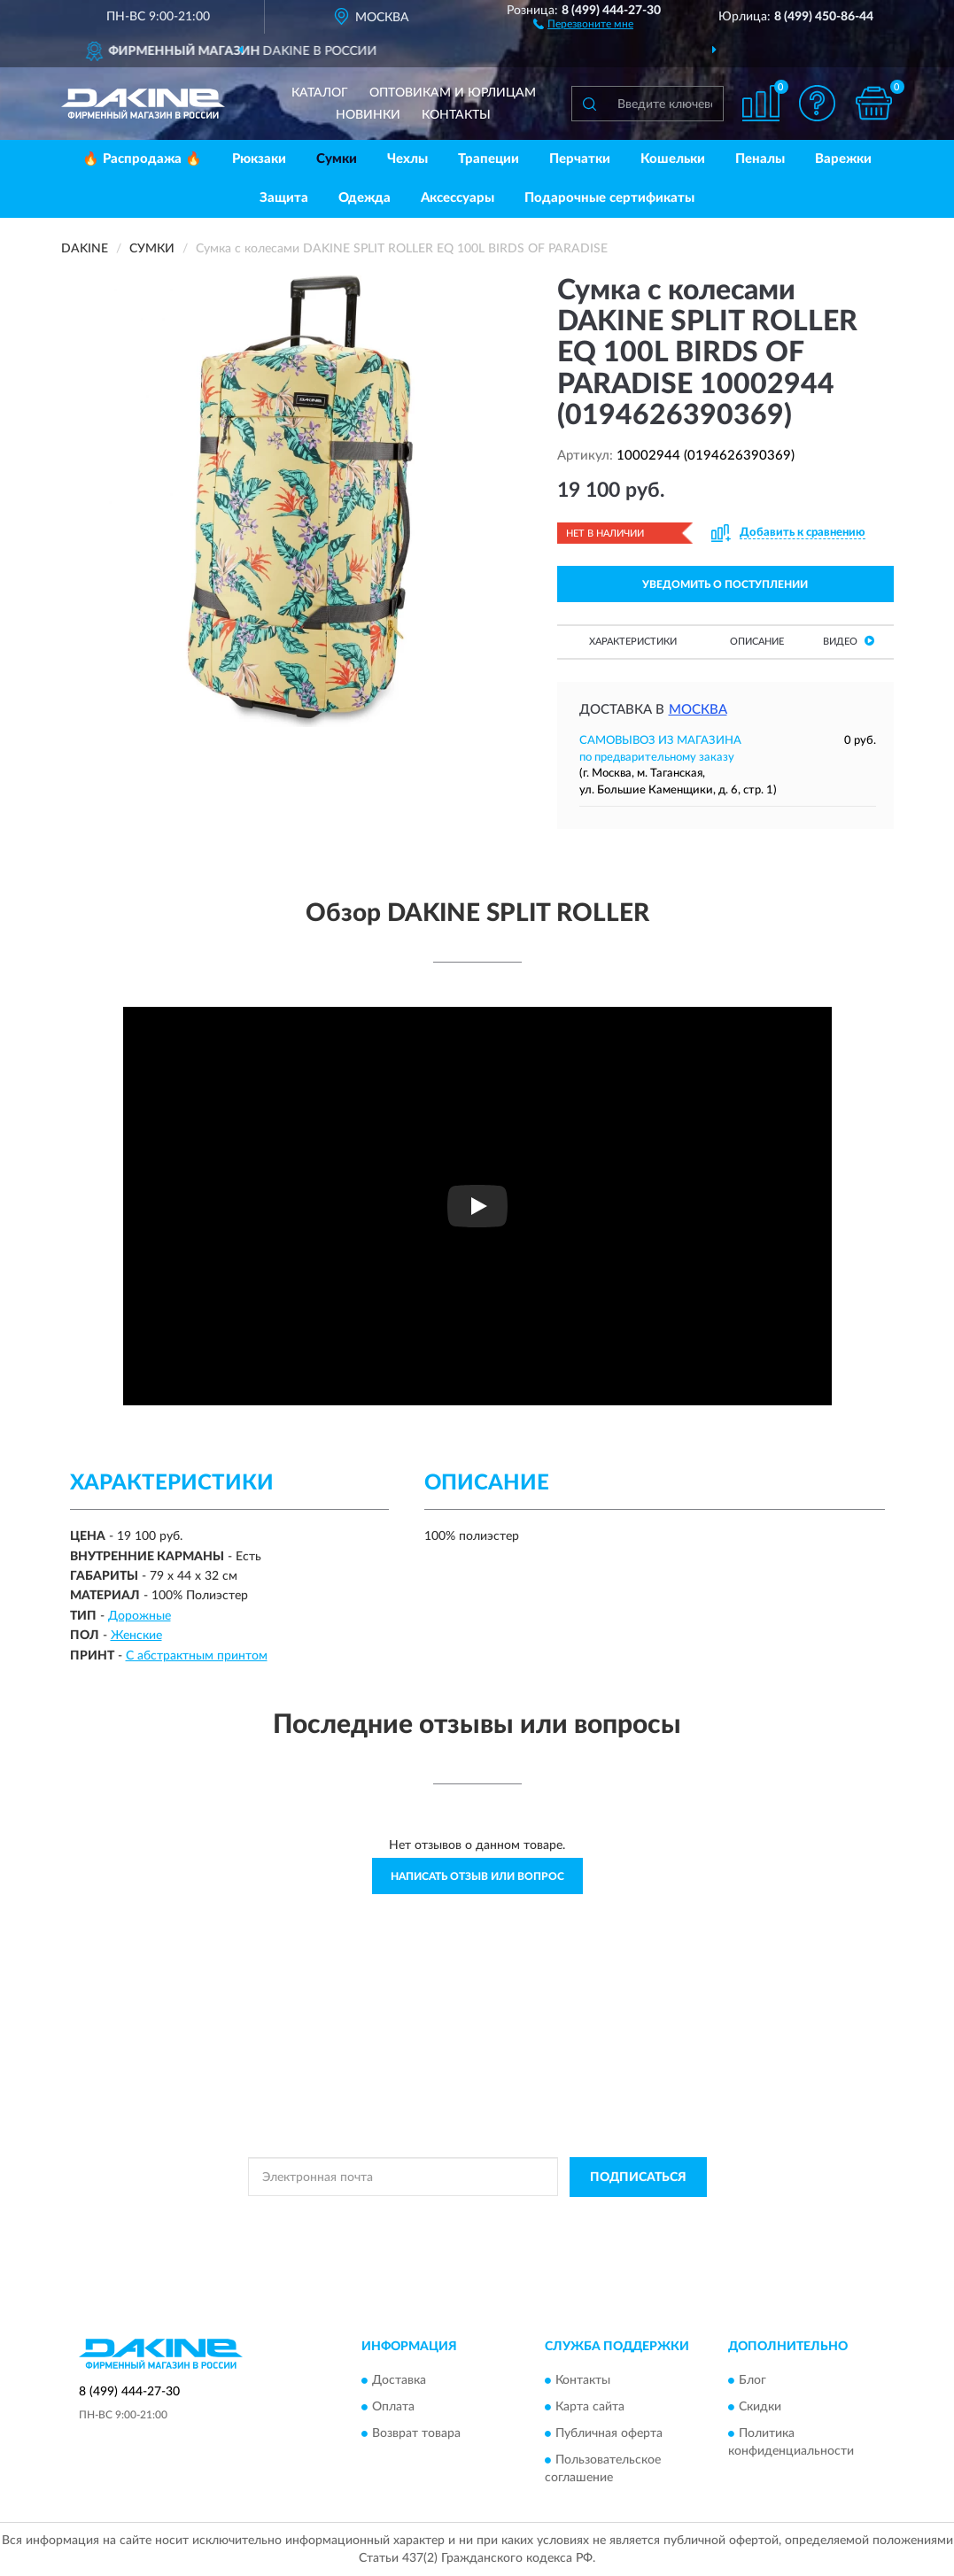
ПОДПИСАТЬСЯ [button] (638, 2177)
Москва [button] (698, 709)
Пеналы (760, 159)
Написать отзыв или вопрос (477, 1876)
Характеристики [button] (633, 641)
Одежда (364, 198)
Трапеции (488, 159)
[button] (583, 23)
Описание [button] (757, 641)
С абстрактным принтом (197, 1656)
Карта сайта (589, 2407)
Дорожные (139, 1616)
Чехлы (407, 159)
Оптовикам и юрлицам (452, 93)
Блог (752, 2380)
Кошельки (672, 159)
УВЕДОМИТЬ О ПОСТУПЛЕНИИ (725, 584)
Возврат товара (416, 2433)
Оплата (393, 2407)
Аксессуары (457, 198)
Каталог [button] (319, 93)
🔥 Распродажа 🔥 (142, 159)
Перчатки (579, 159)
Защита (284, 198)
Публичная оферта (609, 2433)
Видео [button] (848, 640)
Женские (136, 1635)
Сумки (336, 159)
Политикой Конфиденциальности (477, 2217)
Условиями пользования (633, 2217)
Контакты (456, 115)
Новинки (368, 115)
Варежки (843, 159)
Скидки (760, 2407)
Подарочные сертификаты (609, 198)
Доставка (399, 2380)
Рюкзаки (259, 159)
